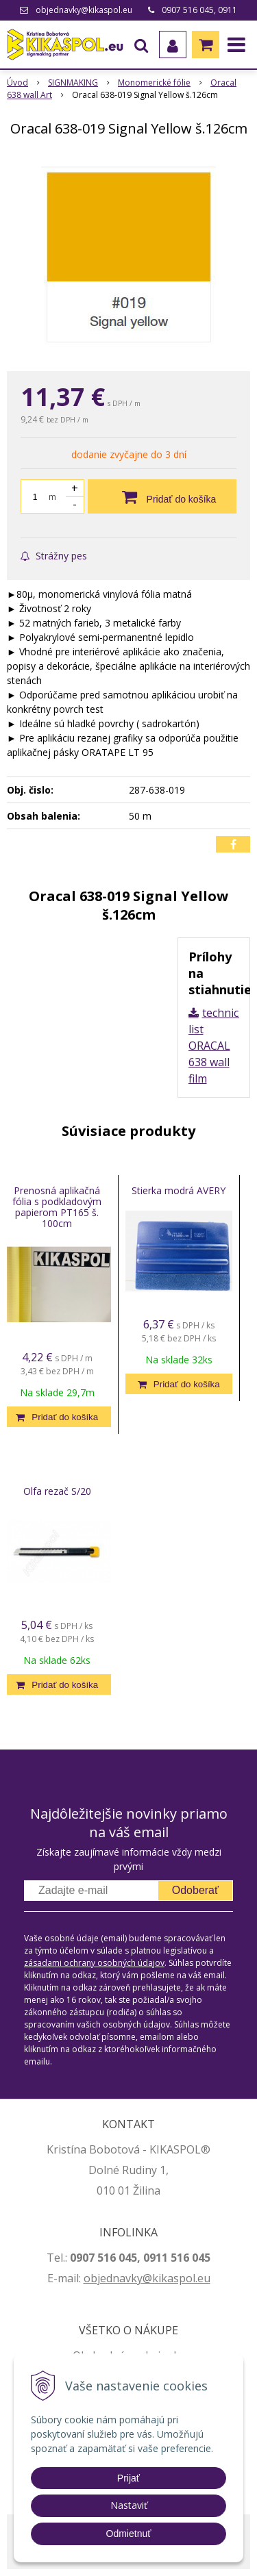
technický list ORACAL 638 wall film (219, 1045)
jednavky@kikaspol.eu (153, 2278)
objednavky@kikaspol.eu (84, 10)
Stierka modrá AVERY (178, 1190)
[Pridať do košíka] (162, 496)
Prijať (128, 2478)
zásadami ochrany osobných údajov (94, 1963)
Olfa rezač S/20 (57, 1491)
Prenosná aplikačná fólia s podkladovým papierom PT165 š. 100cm (56, 1207)
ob (90, 2278)
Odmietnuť (128, 2533)
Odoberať (195, 1890)
